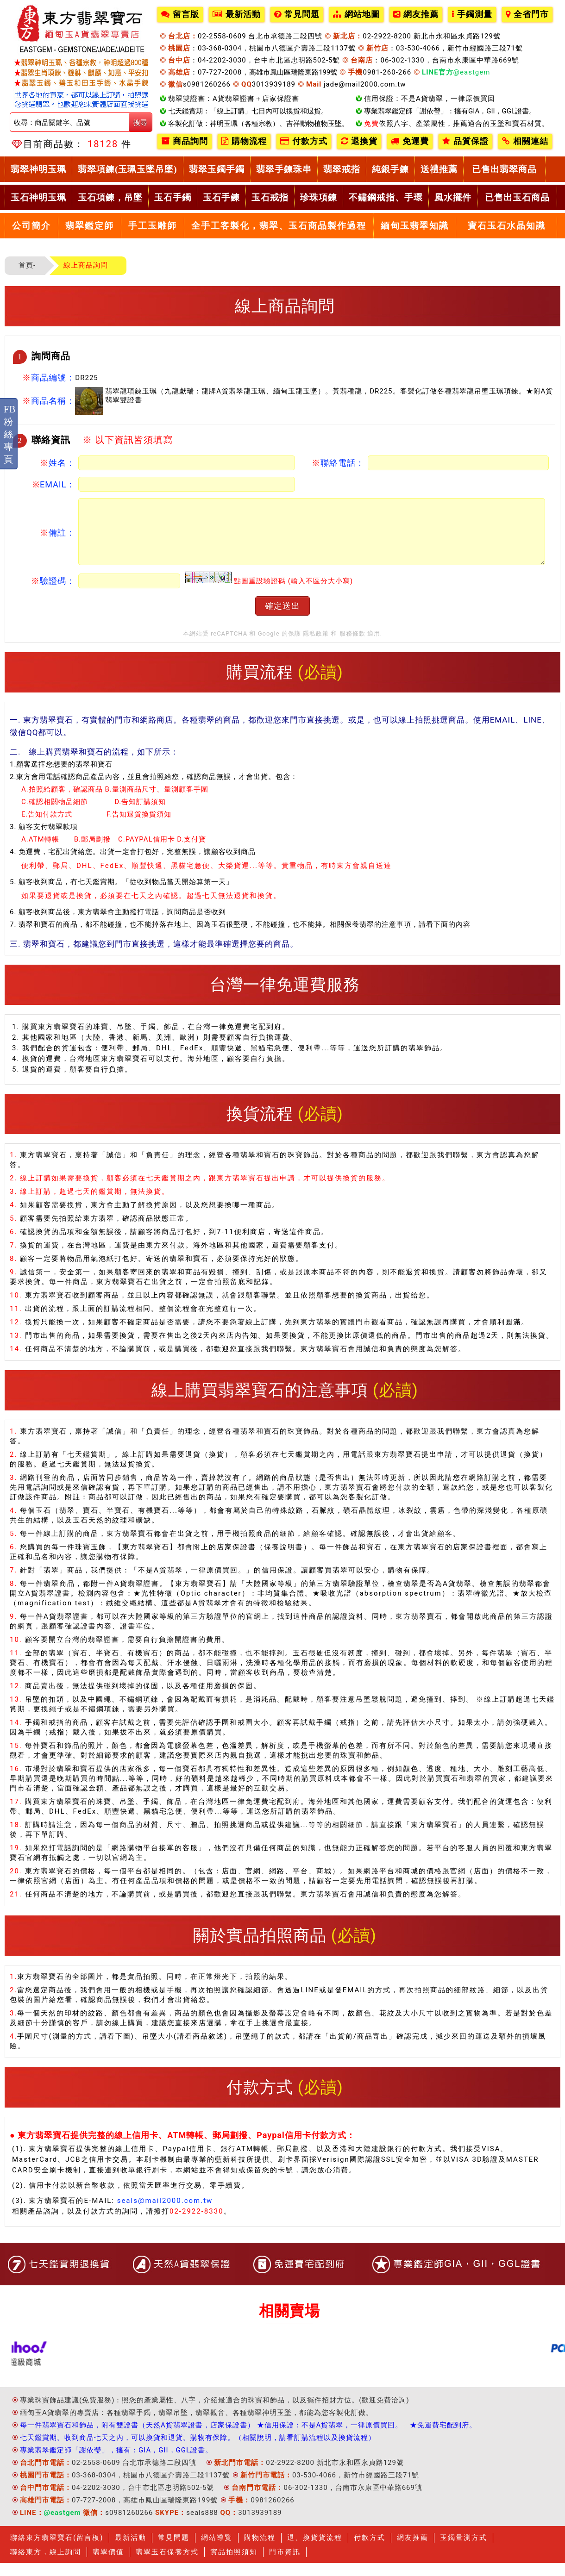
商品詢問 (184, 141)
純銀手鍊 (390, 169)
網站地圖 (356, 14)
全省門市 (527, 14)
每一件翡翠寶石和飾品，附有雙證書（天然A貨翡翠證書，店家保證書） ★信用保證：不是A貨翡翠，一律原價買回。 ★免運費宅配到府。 (248, 2438)
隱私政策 (316, 646)
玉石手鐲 (172, 197)
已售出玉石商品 (517, 197)
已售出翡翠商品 (504, 169)
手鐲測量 (472, 14)
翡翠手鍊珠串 (284, 169)
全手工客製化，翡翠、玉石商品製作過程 (278, 226)
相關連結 (525, 141)
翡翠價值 (108, 2565)
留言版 (180, 14)
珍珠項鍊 (318, 197)
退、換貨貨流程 (314, 2550)
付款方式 (303, 141)
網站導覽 (216, 2550)
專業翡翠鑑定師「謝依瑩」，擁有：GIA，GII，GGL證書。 (116, 2463)
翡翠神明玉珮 (38, 169)
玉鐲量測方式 (463, 2550)
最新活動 (237, 14)
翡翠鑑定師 (89, 226)
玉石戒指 (270, 197)
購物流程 (244, 141)
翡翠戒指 (341, 169)
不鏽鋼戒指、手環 (386, 197)
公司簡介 (31, 226)
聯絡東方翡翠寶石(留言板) (56, 2550)
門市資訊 (285, 2565)
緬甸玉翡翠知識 (415, 226)
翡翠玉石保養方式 (167, 2565)
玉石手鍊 (221, 197)
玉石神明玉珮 (38, 197)
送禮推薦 (439, 169)
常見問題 (297, 14)
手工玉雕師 (152, 226)
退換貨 (359, 141)
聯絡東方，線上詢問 (45, 2565)
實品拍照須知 (233, 2565)
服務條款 (352, 646)
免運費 (410, 141)
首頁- (27, 265)
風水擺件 (452, 197)
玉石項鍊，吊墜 (110, 197)
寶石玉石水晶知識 (507, 226)
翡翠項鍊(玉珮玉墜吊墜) (127, 169)
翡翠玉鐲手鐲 (217, 169)
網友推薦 (416, 14)
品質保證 (465, 141)
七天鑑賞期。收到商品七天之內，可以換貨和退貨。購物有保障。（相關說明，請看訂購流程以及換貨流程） (198, 2450)
